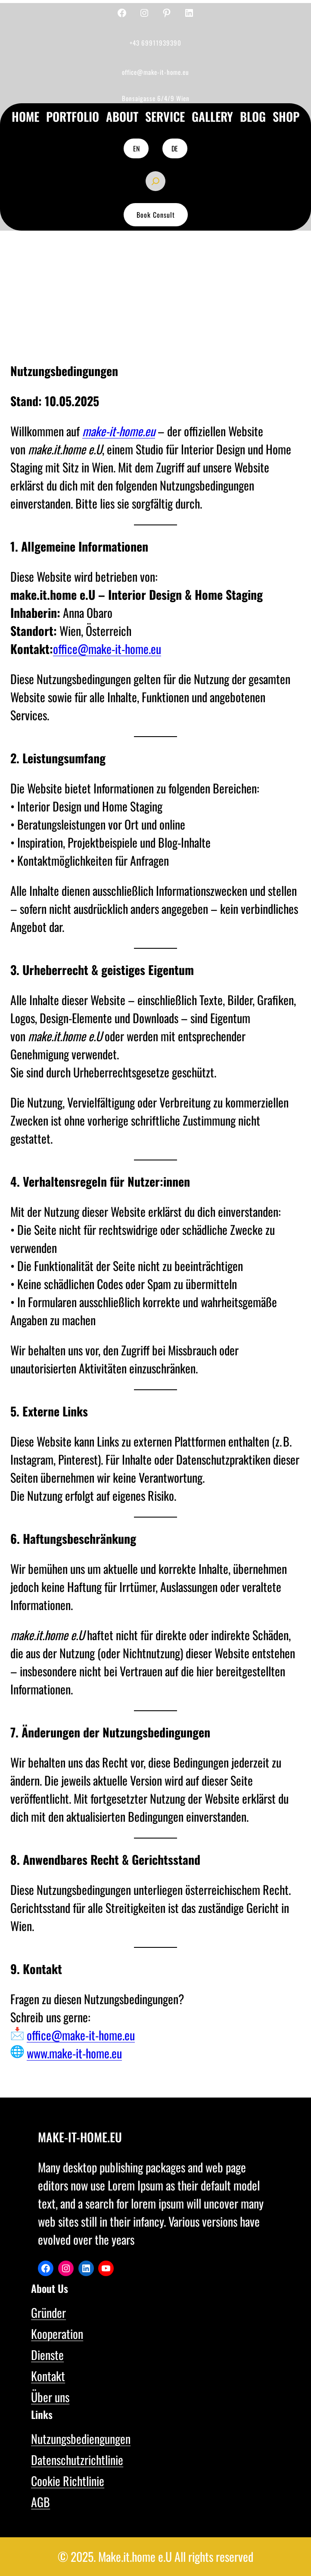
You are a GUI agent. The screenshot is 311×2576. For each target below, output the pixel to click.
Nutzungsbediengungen (81, 2438)
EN (136, 148)
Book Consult (156, 215)
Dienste (47, 2354)
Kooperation (57, 2333)
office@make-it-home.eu (107, 648)
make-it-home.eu (118, 431)
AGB (40, 2502)
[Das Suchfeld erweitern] (155, 181)
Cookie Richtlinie (67, 2481)
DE (174, 148)
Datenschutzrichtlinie (77, 2459)
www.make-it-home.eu (74, 2053)
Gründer (48, 2312)
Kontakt (48, 2376)
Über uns (50, 2397)
